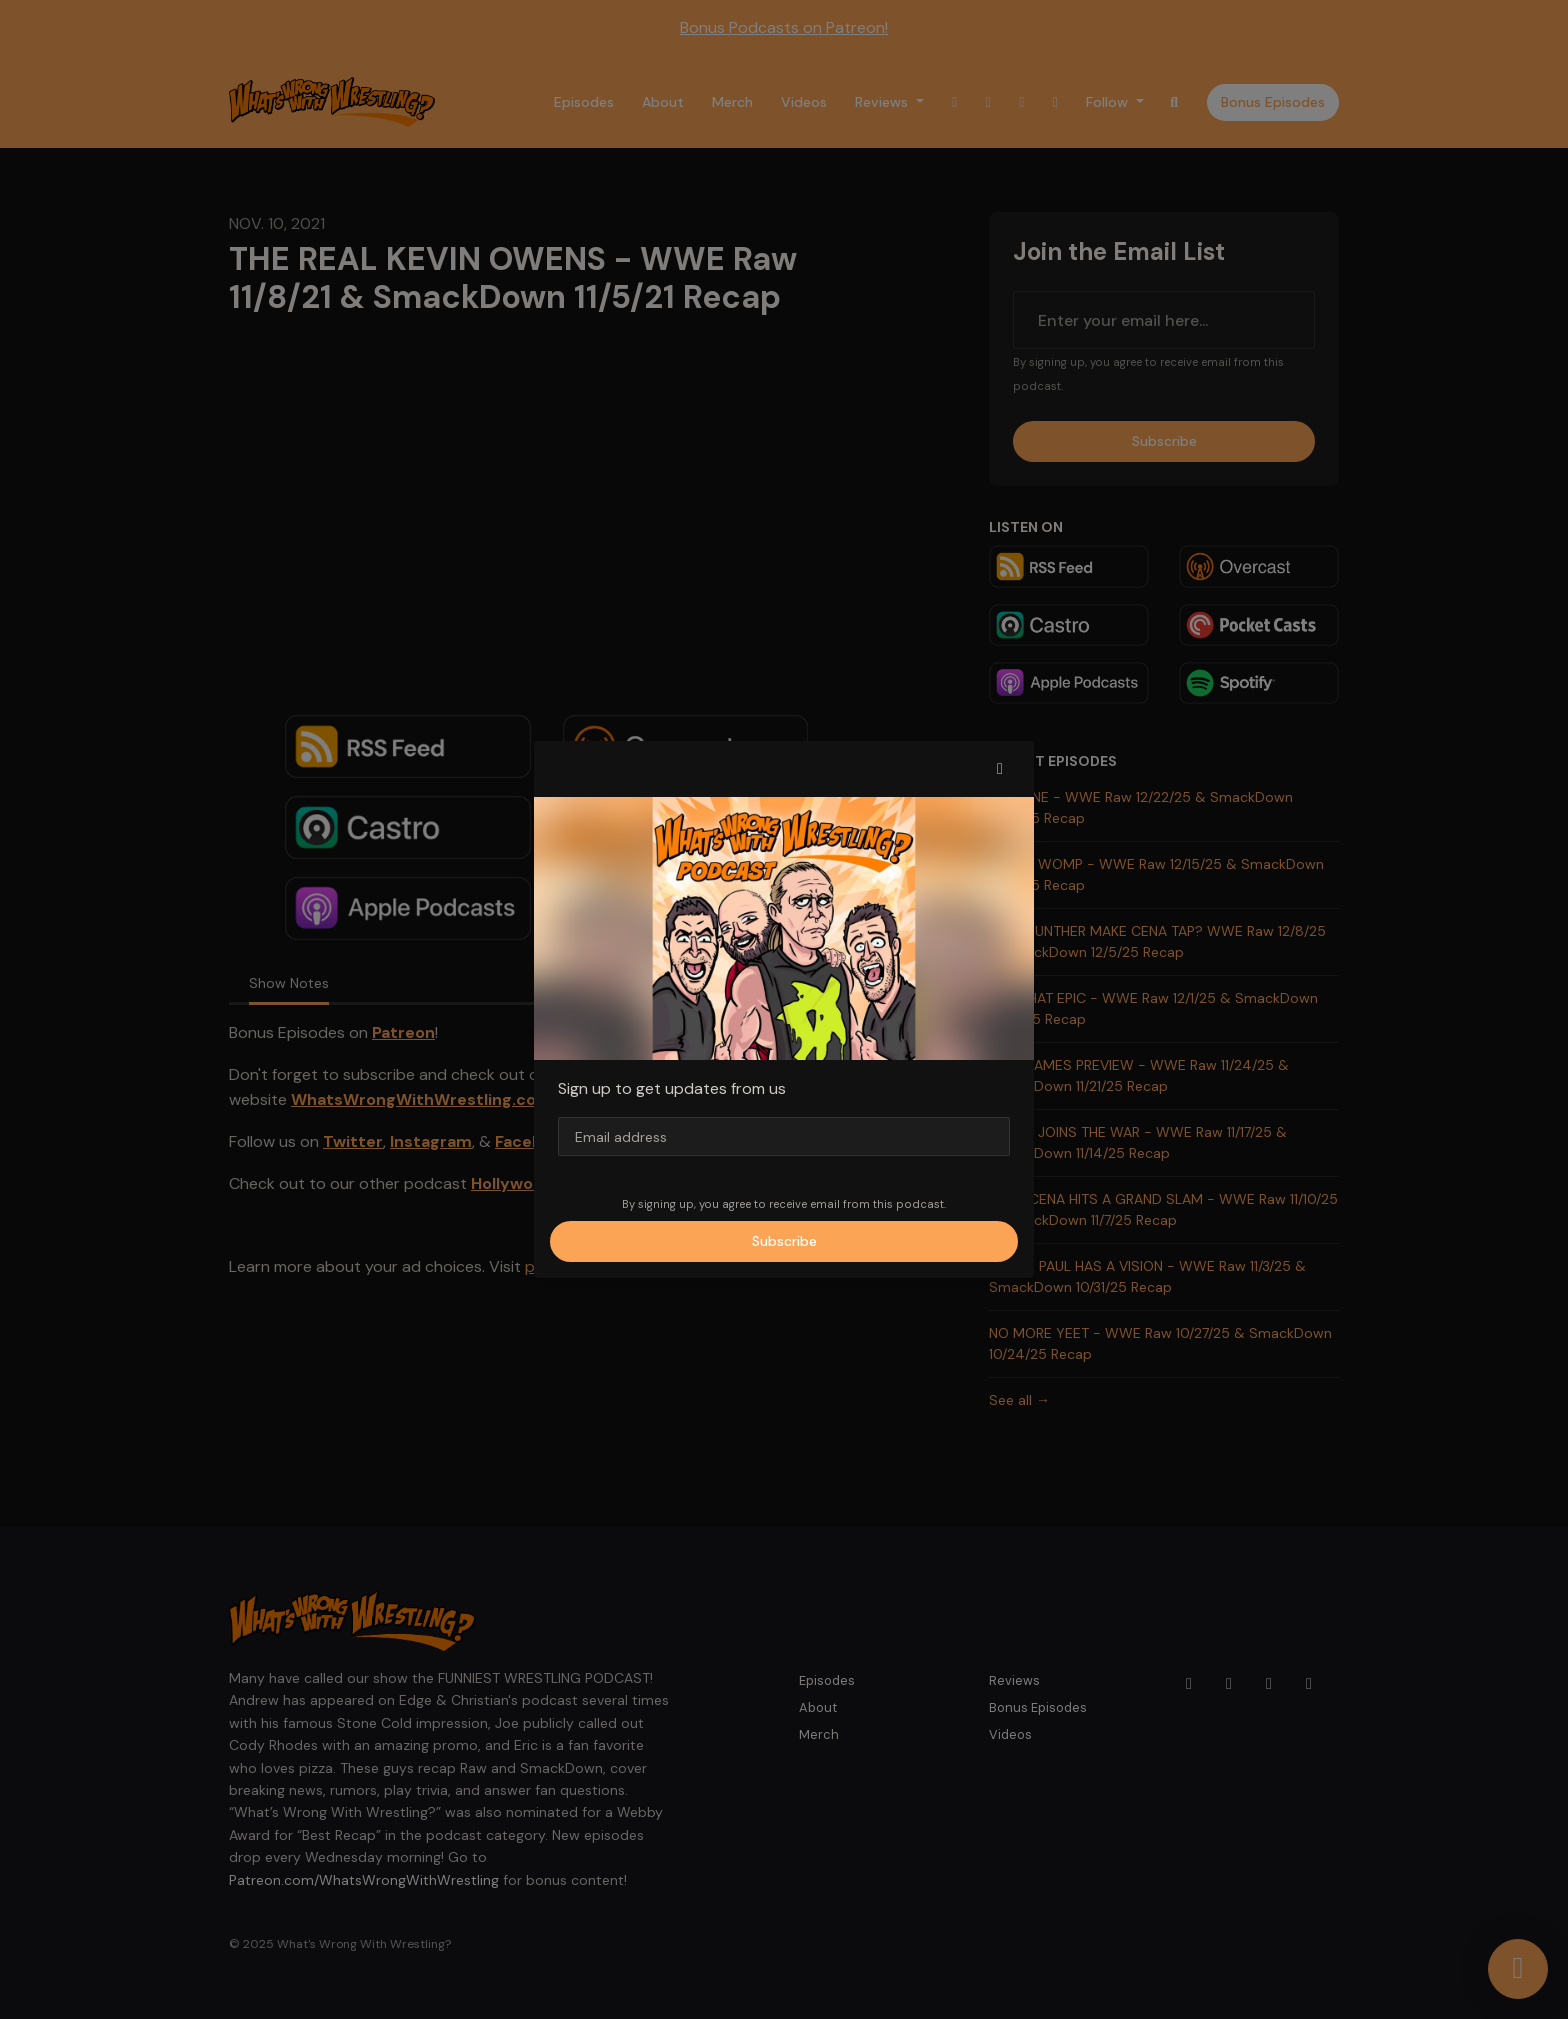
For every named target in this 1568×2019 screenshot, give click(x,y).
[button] (1000, 769)
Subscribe (784, 1241)
